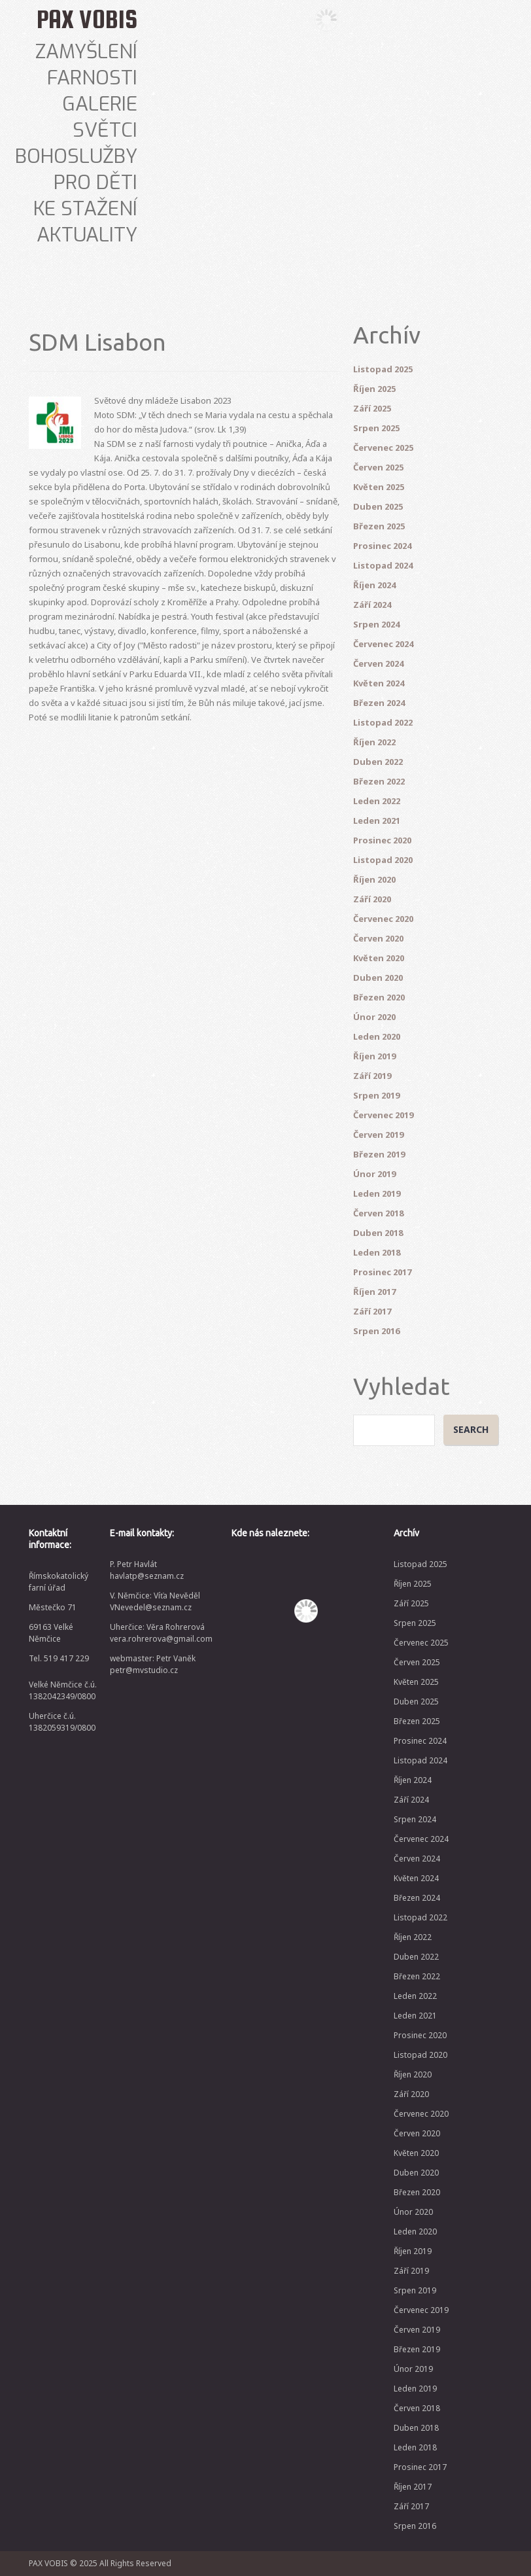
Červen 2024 (378, 663)
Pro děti (95, 182)
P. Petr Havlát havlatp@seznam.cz (147, 1570)
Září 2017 (372, 1311)
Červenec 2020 (383, 919)
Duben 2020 (378, 977)
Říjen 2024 (374, 585)
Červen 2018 (378, 1213)
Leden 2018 (376, 1252)
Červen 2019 (378, 1134)
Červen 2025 (378, 467)
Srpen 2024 (376, 624)
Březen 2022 (379, 781)
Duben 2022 (378, 762)
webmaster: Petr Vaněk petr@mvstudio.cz (153, 1664)
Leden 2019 (376, 1193)
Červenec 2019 (383, 1115)
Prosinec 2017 (382, 1272)
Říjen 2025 (374, 389)
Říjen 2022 (374, 742)
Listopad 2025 (383, 369)
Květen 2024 (378, 683)
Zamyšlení (86, 52)
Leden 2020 (376, 1036)
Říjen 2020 (374, 879)
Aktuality (87, 235)
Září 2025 (372, 408)
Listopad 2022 (383, 722)
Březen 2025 (379, 526)
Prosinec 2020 (382, 840)
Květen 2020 (378, 958)
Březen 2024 (379, 703)
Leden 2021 (376, 820)
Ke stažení (85, 209)
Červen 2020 (378, 938)
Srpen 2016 (376, 1331)
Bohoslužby (76, 156)
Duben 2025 (378, 506)
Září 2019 (372, 1076)
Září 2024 (372, 604)
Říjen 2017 (374, 1291)
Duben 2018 (378, 1233)
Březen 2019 (379, 1154)
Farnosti (92, 78)
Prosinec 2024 (382, 546)
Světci (105, 130)
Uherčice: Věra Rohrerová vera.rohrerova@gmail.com (161, 1632)
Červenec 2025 (383, 447)
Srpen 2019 (376, 1095)
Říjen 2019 (374, 1056)
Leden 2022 (376, 801)
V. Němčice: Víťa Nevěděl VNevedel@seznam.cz (155, 1601)
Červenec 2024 (383, 644)
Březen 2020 (379, 997)
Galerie (99, 104)
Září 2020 (372, 899)
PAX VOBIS (87, 19)
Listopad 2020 (383, 860)
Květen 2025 (378, 487)
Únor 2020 (374, 1017)
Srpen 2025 (376, 428)
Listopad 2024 (383, 565)
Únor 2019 (374, 1174)
